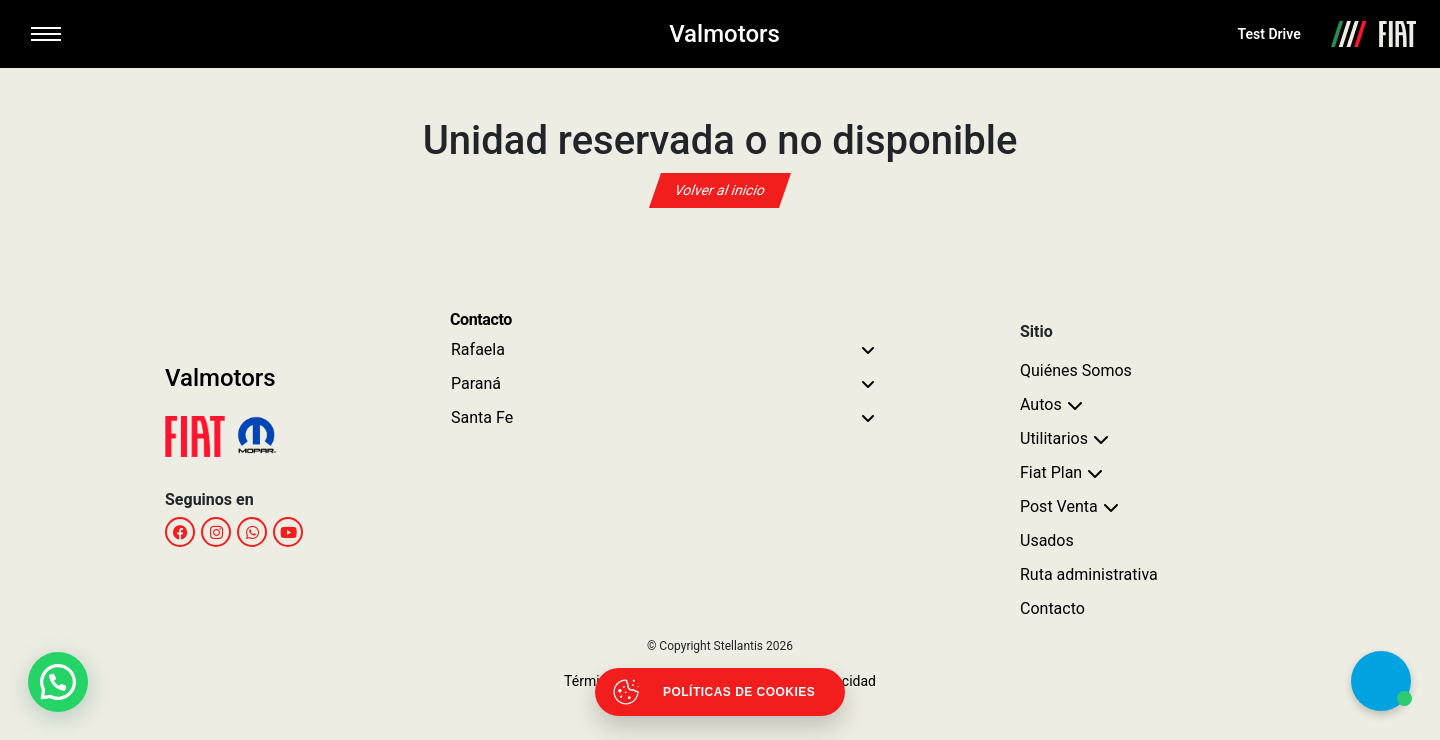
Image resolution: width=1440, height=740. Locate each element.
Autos (1041, 404)
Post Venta (1059, 506)
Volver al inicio (720, 190)
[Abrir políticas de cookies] (720, 692)
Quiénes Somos (1076, 370)
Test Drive (1269, 34)
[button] (58, 682)
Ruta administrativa (1089, 574)
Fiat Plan (1051, 472)
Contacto (1052, 608)
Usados (1047, 540)
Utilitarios (1054, 438)
